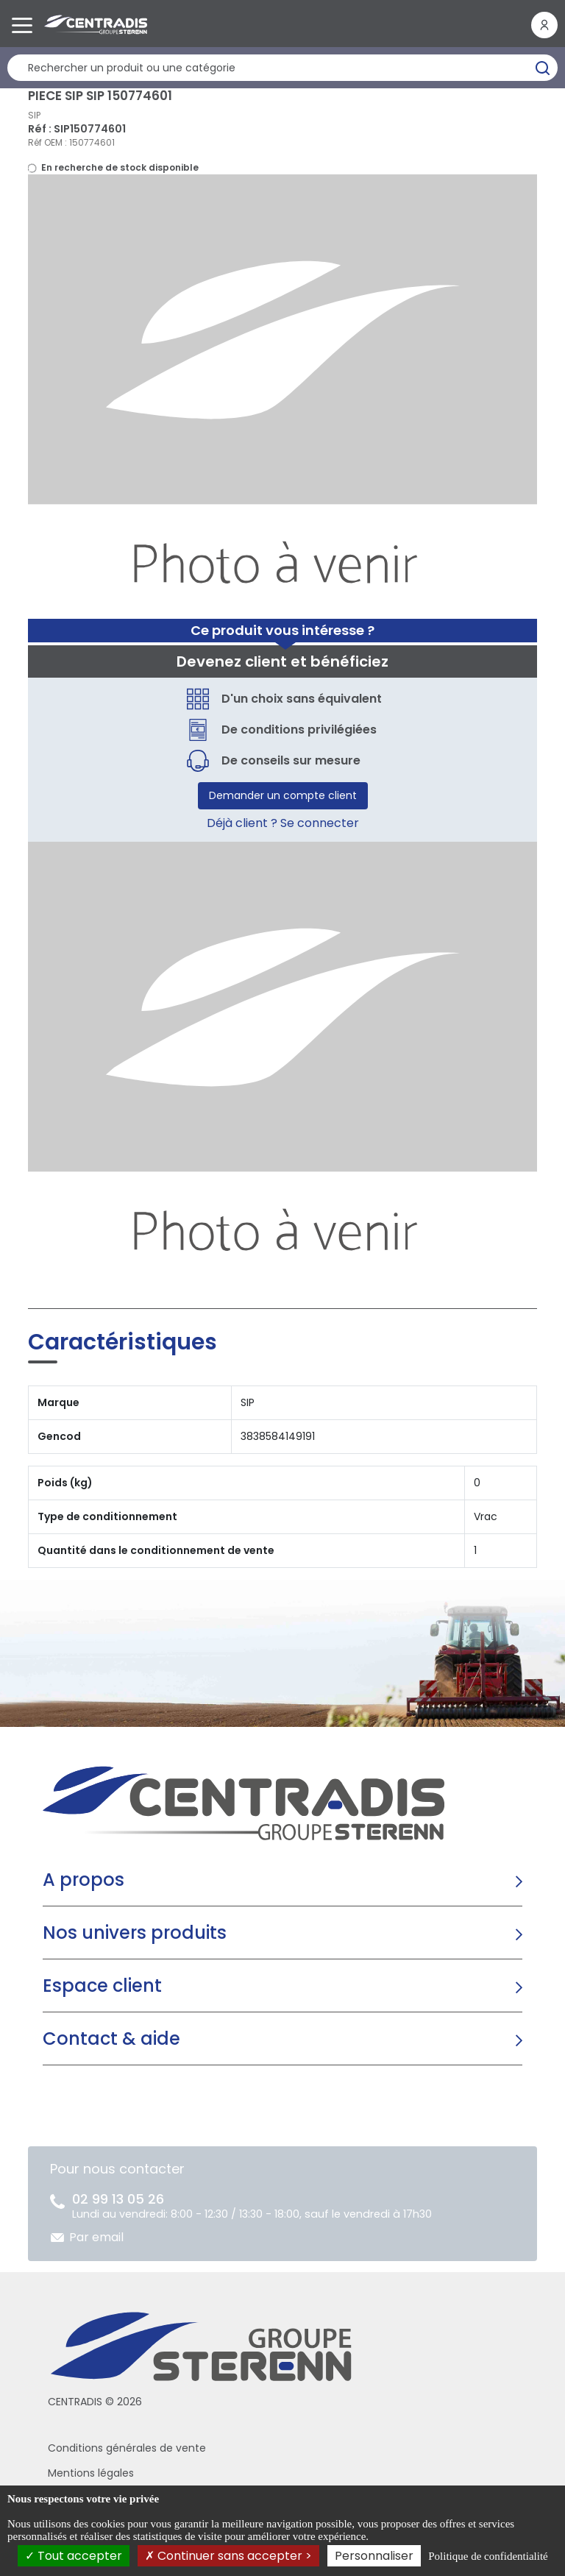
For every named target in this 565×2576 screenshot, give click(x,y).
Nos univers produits (135, 1932)
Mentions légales (91, 2473)
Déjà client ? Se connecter (283, 823)
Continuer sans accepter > (228, 2555)
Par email (96, 2237)
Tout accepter (73, 2555)
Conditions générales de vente (127, 2448)
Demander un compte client (283, 795)
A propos (83, 1879)
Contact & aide (111, 2038)
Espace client (102, 1985)
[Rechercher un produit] (282, 67)
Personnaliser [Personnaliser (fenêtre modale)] (374, 2555)
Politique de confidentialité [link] (487, 2556)
